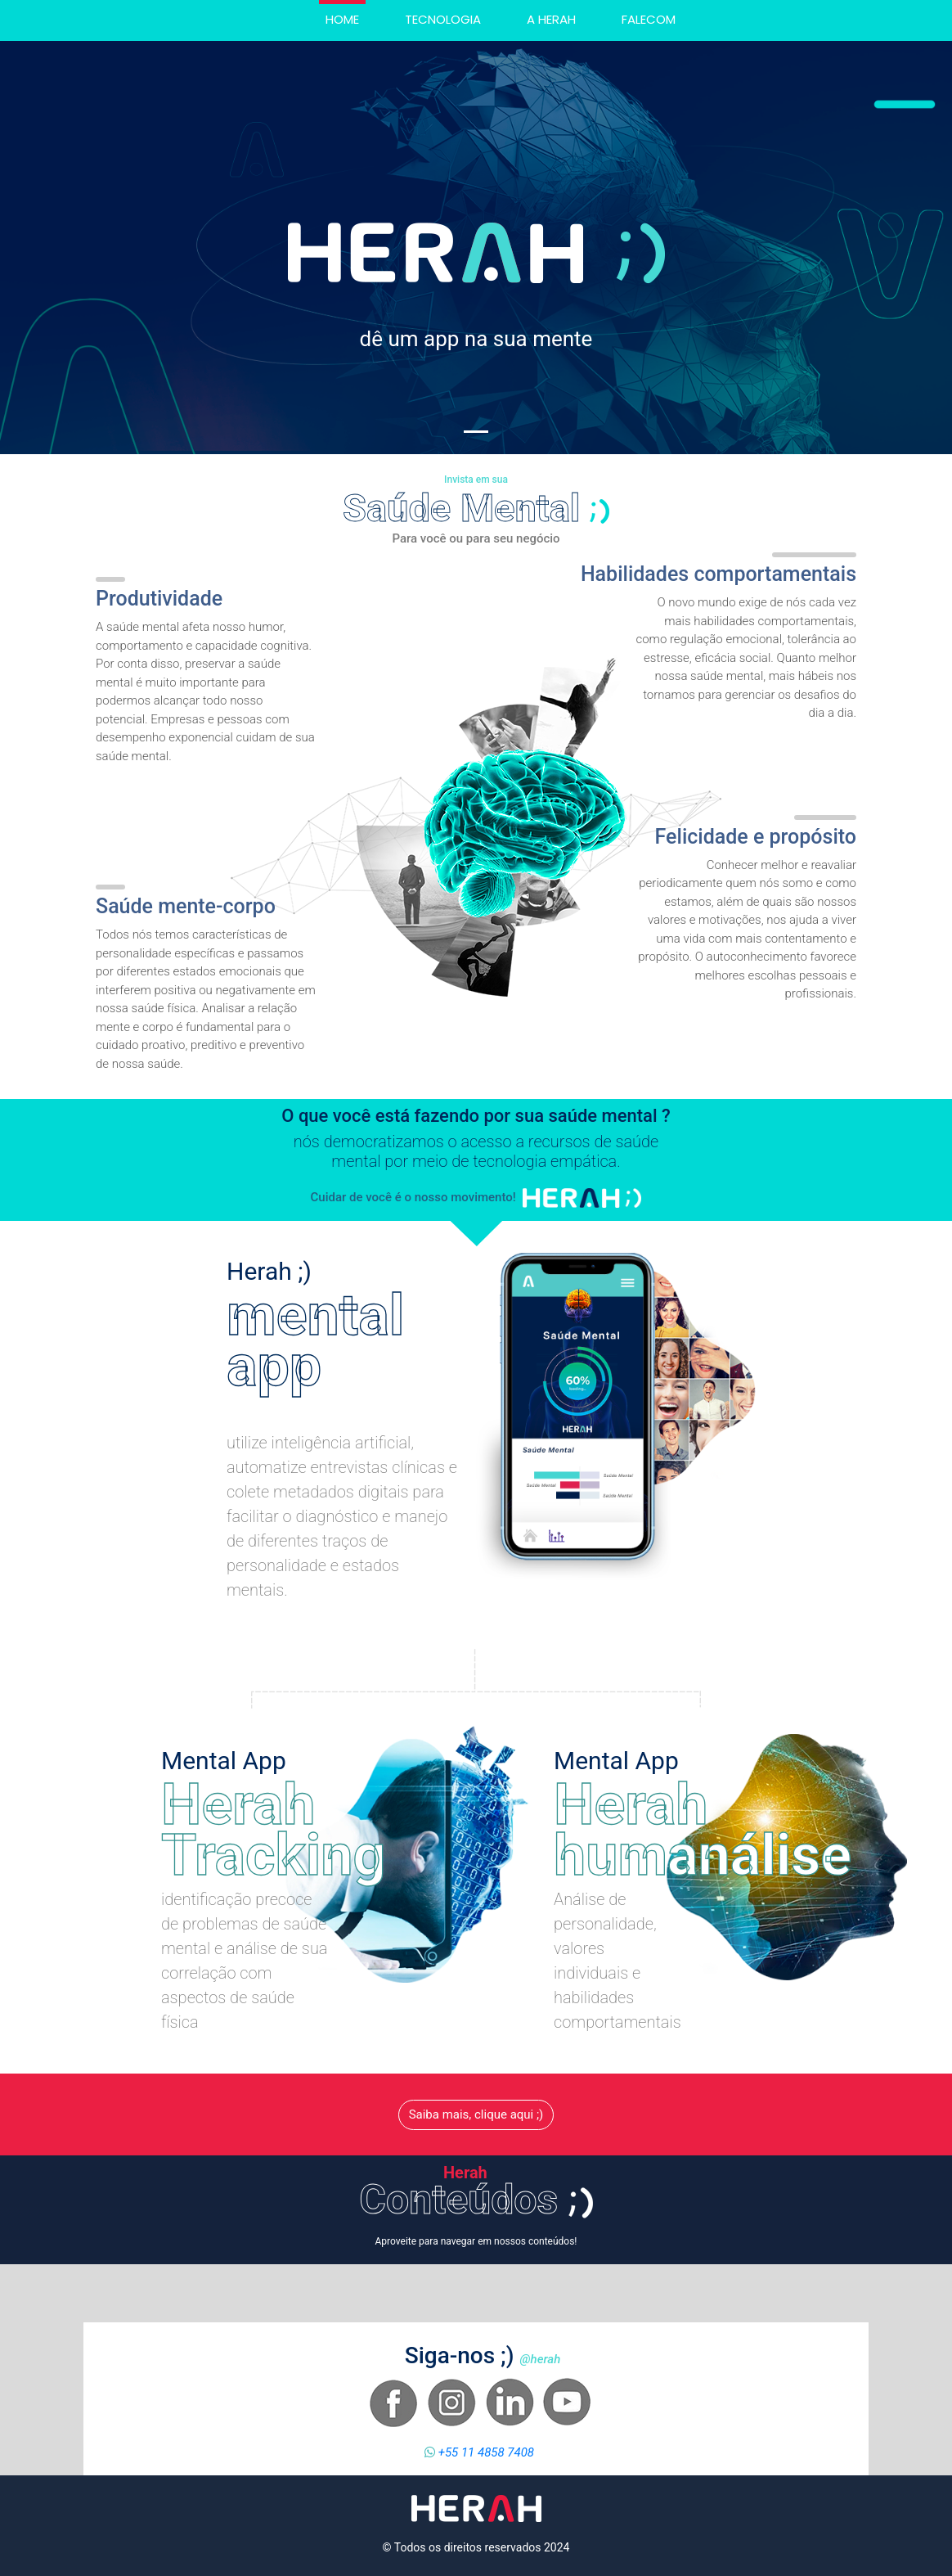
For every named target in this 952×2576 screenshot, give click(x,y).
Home (346, 19)
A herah (551, 19)
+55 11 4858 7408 (484, 2452)
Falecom (649, 19)
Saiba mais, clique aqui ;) (476, 2114)
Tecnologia (443, 19)
